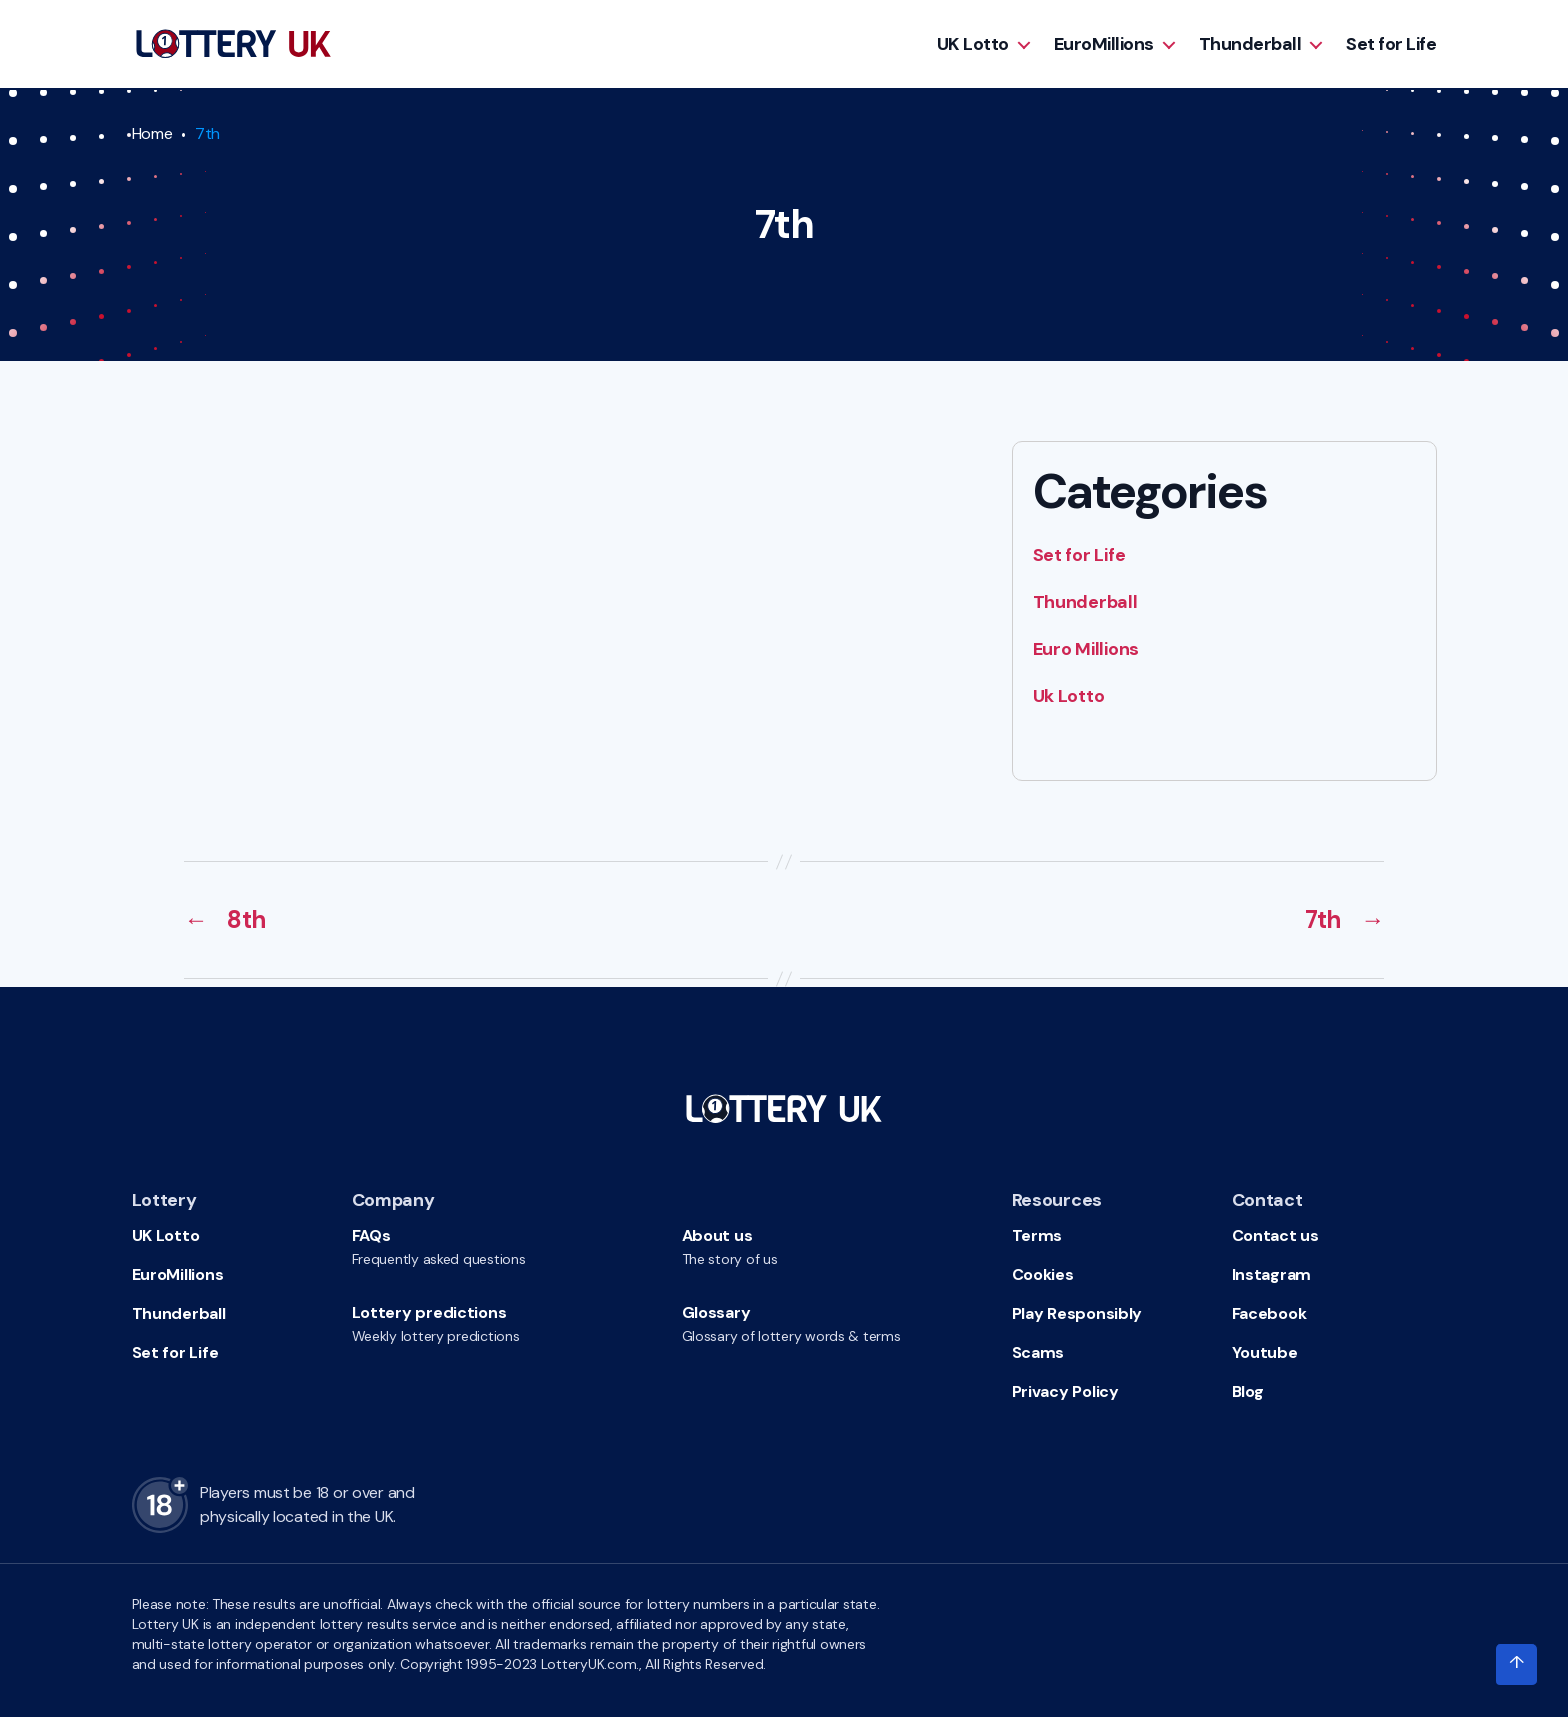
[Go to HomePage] (233, 44)
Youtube (1265, 1352)
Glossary (716, 1312)
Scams (1038, 1352)
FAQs (371, 1235)
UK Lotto (973, 44)
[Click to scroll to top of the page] (1516, 1665)
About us (717, 1235)
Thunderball (1250, 44)
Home (152, 133)
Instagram (1272, 1274)
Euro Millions (1086, 649)
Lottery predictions (429, 1312)
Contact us (1275, 1235)
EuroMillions (1104, 44)
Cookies (1043, 1274)
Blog (1248, 1391)
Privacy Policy (1065, 1391)
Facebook (1269, 1313)
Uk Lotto (1069, 696)
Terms (1037, 1235)
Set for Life (1391, 44)
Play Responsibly (1077, 1313)
